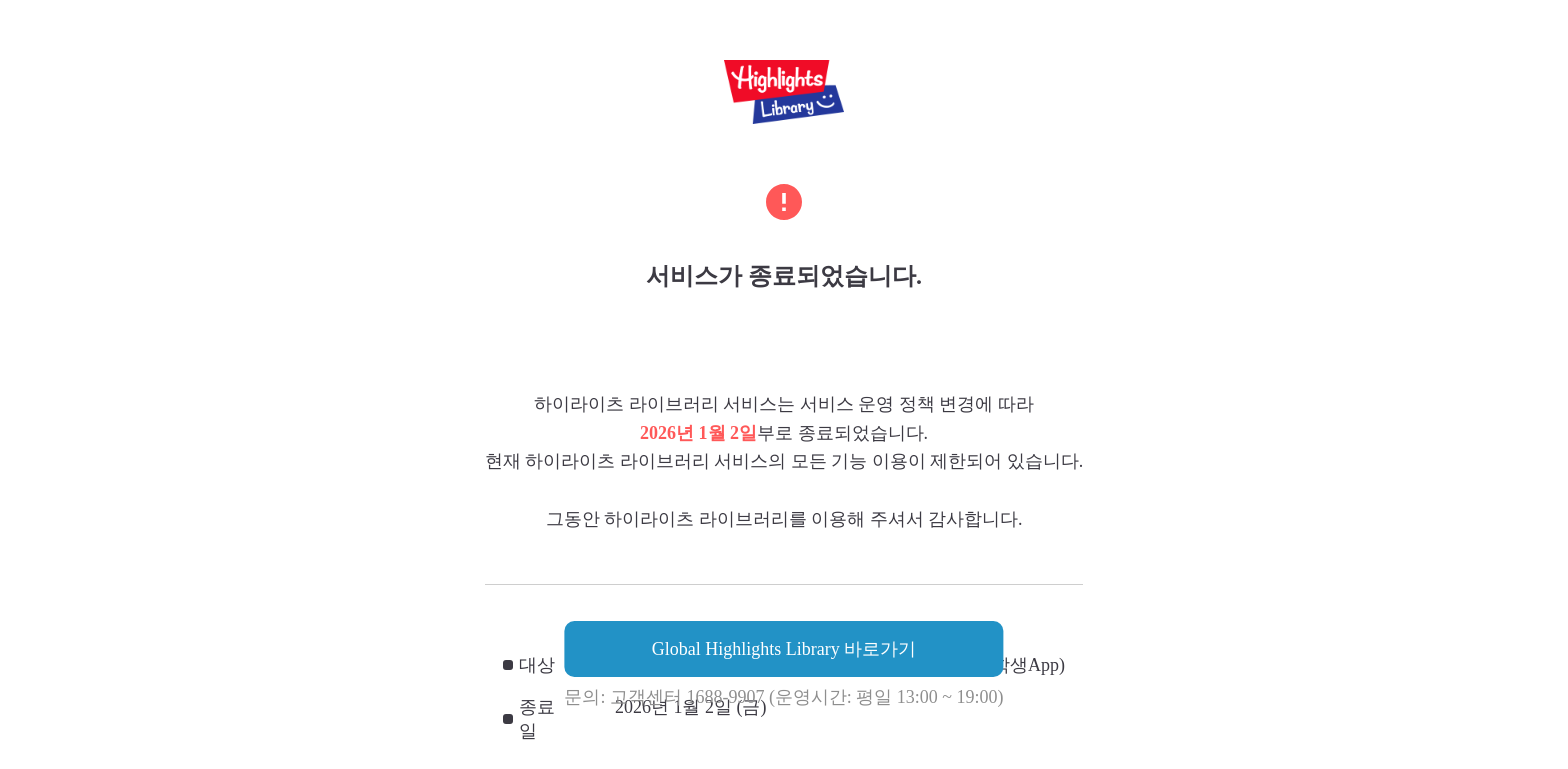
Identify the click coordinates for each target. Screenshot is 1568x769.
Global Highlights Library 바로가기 (784, 649)
